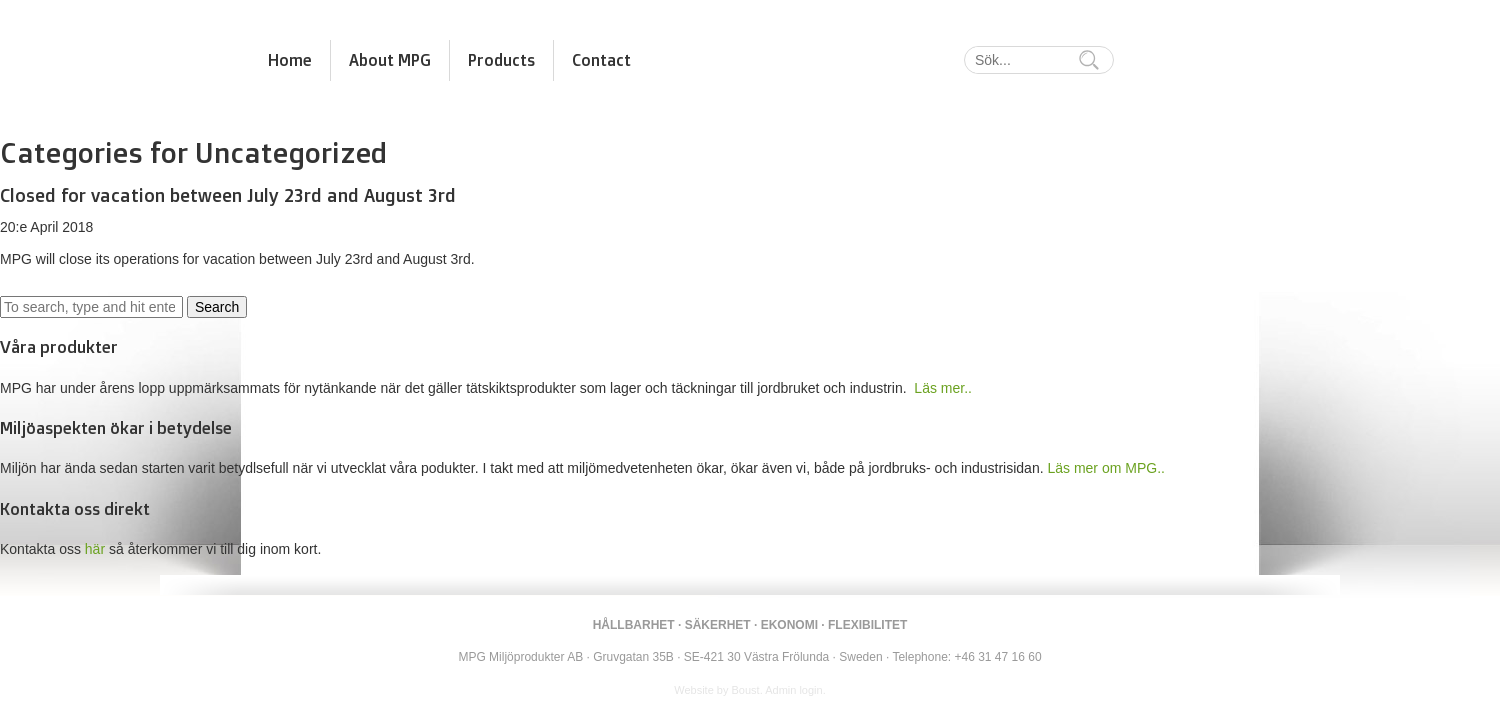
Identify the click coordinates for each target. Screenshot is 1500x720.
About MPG (390, 60)
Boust (746, 690)
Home (290, 60)
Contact (601, 60)
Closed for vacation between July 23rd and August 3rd (228, 195)
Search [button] (217, 307)
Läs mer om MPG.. (1105, 468)
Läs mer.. (943, 388)
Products (501, 60)
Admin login (793, 690)
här (95, 549)
